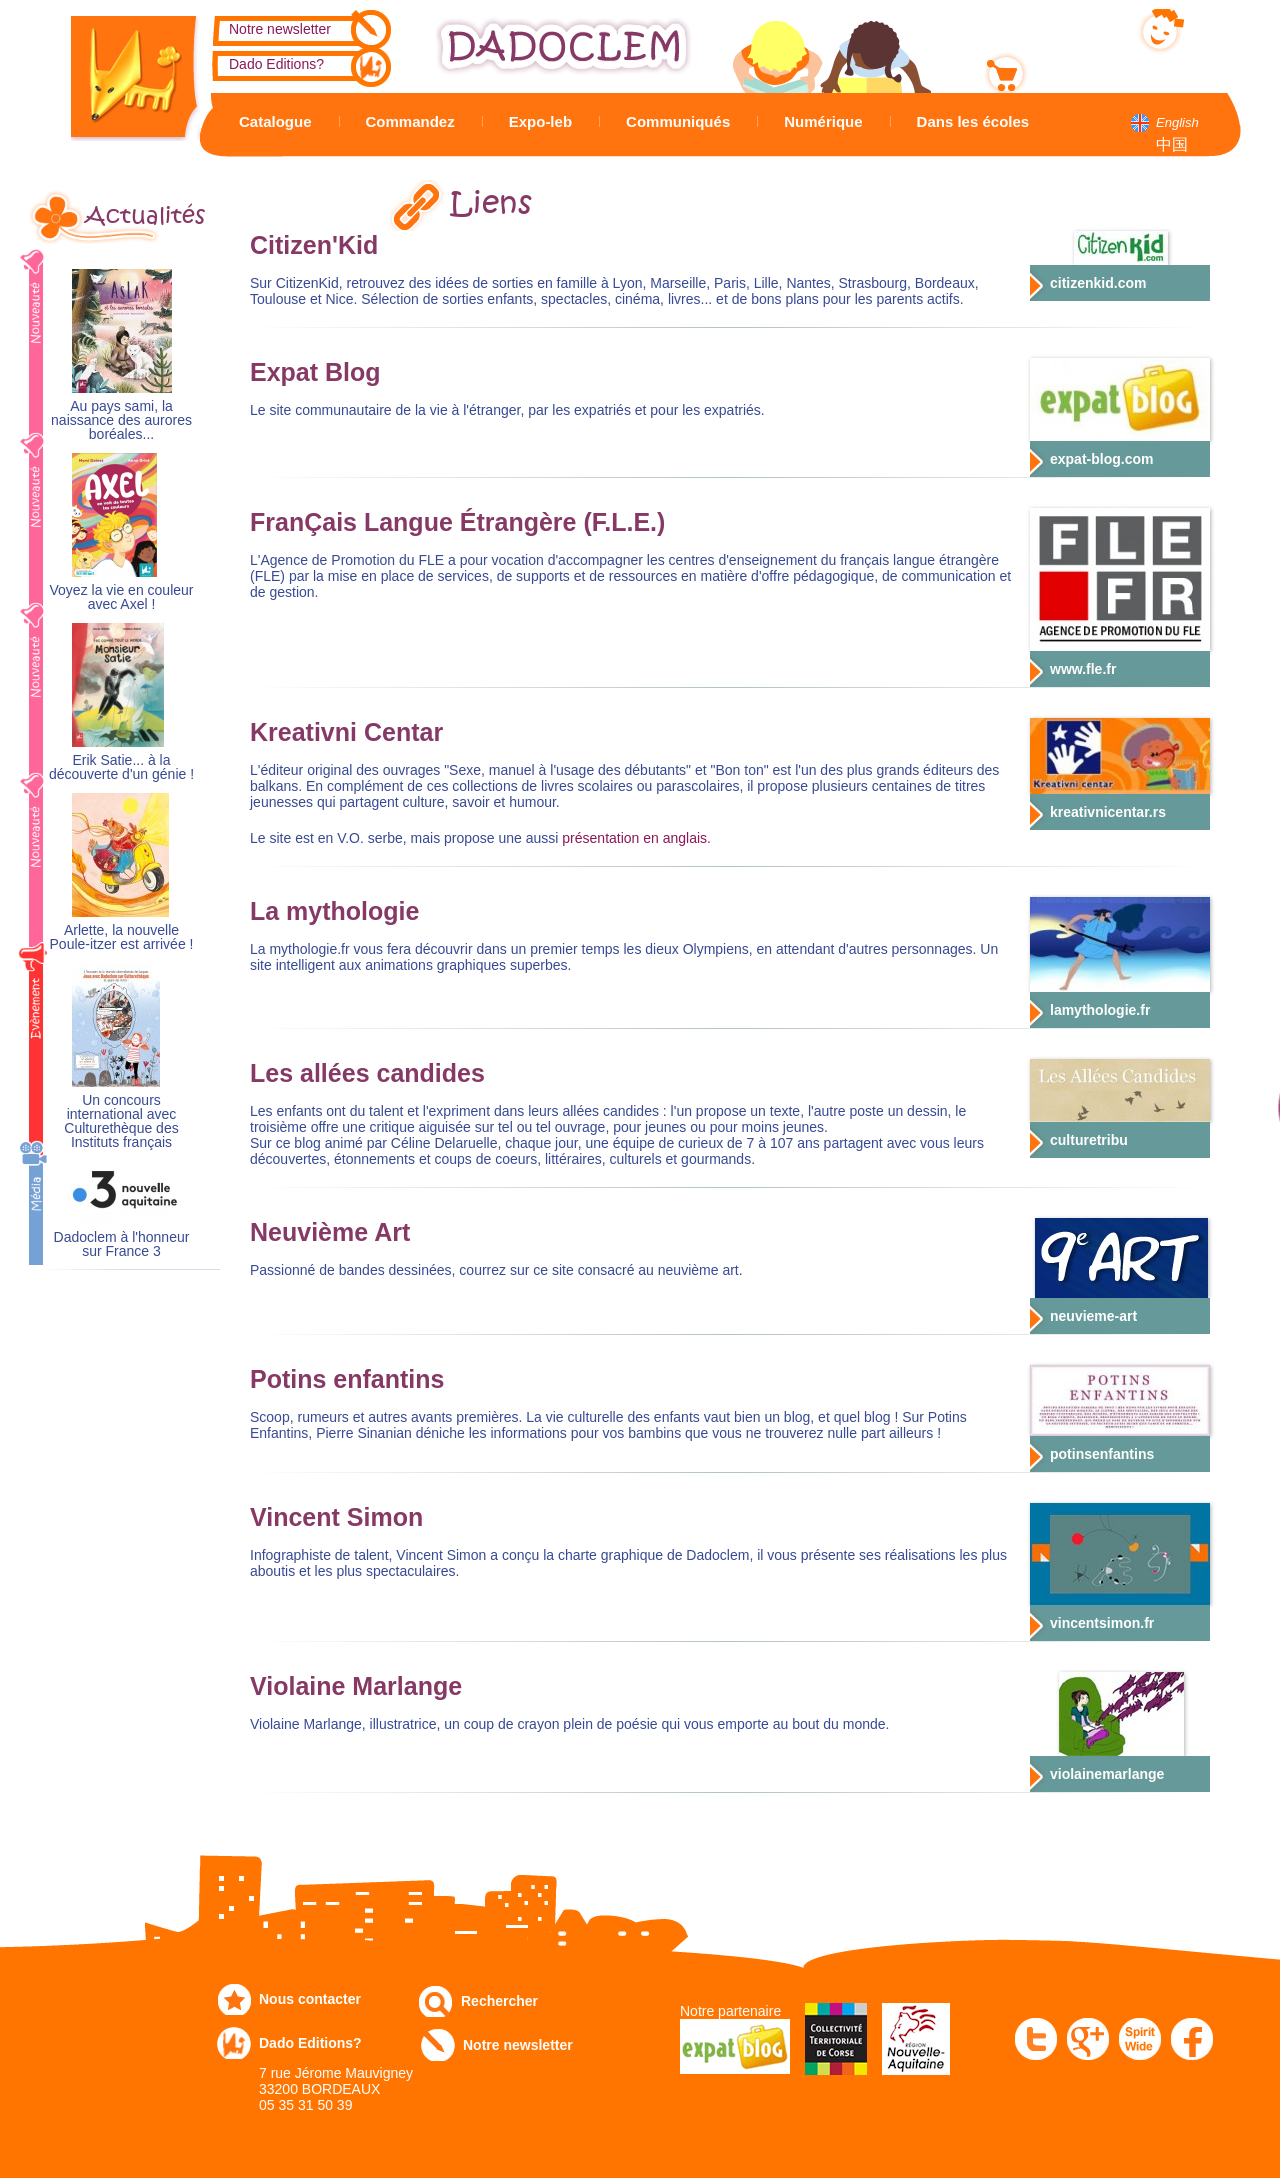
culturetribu (1089, 1140)
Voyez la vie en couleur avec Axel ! (122, 597)
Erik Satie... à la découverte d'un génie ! (121, 767)
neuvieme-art (1093, 1316)
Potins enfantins (347, 1379)
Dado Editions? (276, 64)
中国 (1172, 144)
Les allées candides (367, 1073)
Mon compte (1073, 27)
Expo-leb (540, 121)
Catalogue (275, 121)
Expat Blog (315, 372)
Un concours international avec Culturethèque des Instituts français (121, 1121)
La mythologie (334, 911)
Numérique (823, 121)
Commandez (410, 121)
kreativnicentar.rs (1108, 812)
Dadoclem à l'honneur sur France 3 (122, 1244)
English (1177, 122)
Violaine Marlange (356, 1686)
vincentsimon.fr (1102, 1623)
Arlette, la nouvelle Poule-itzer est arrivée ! (122, 937)
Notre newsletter (280, 29)
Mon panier (1070, 69)
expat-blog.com (1101, 459)
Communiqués (678, 121)
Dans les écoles (973, 121)
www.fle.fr (1083, 669)
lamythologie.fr (1100, 1010)
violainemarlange (1107, 1774)
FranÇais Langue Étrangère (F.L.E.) (457, 522)
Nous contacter (310, 1999)
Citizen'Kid (314, 245)
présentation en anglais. (636, 838)
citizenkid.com (1098, 283)
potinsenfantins (1102, 1454)
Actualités (145, 216)
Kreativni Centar (346, 732)
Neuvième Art (330, 1232)
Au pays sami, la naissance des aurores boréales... (121, 420)
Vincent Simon (336, 1517)
